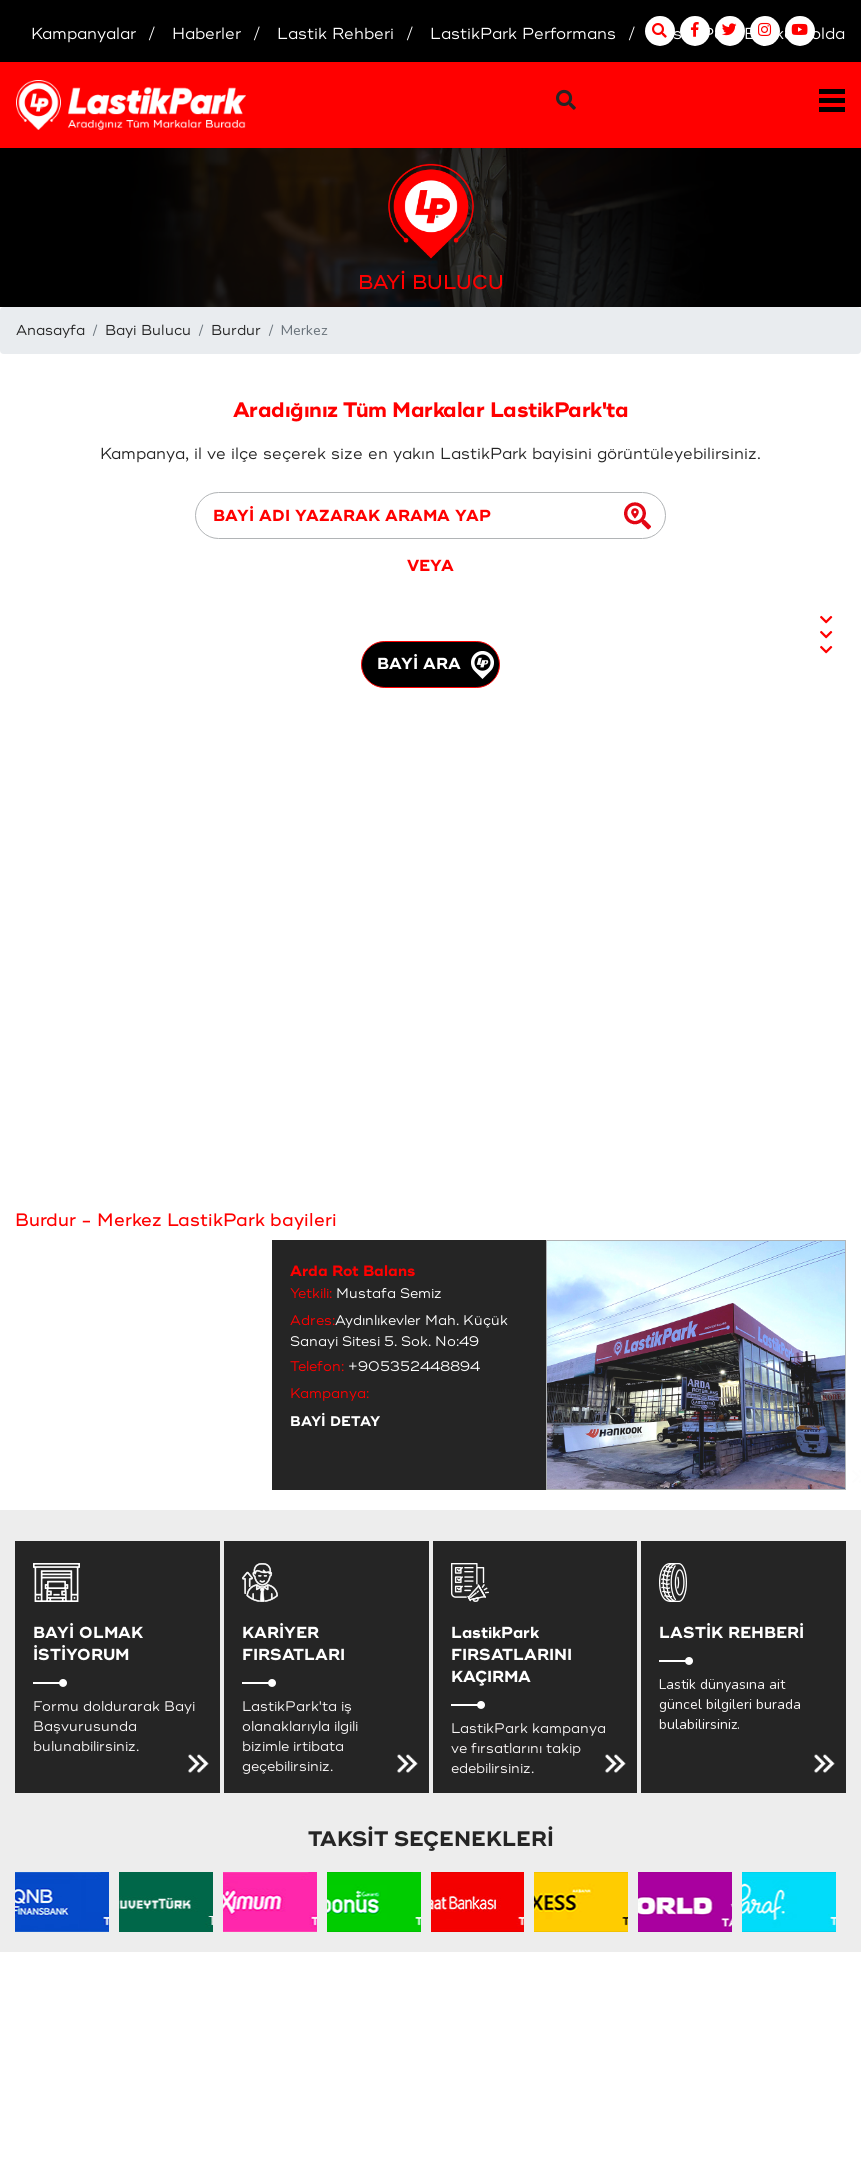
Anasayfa (50, 330)
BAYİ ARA (435, 665)
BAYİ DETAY (335, 1421)
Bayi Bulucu (148, 330)
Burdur (236, 330)
